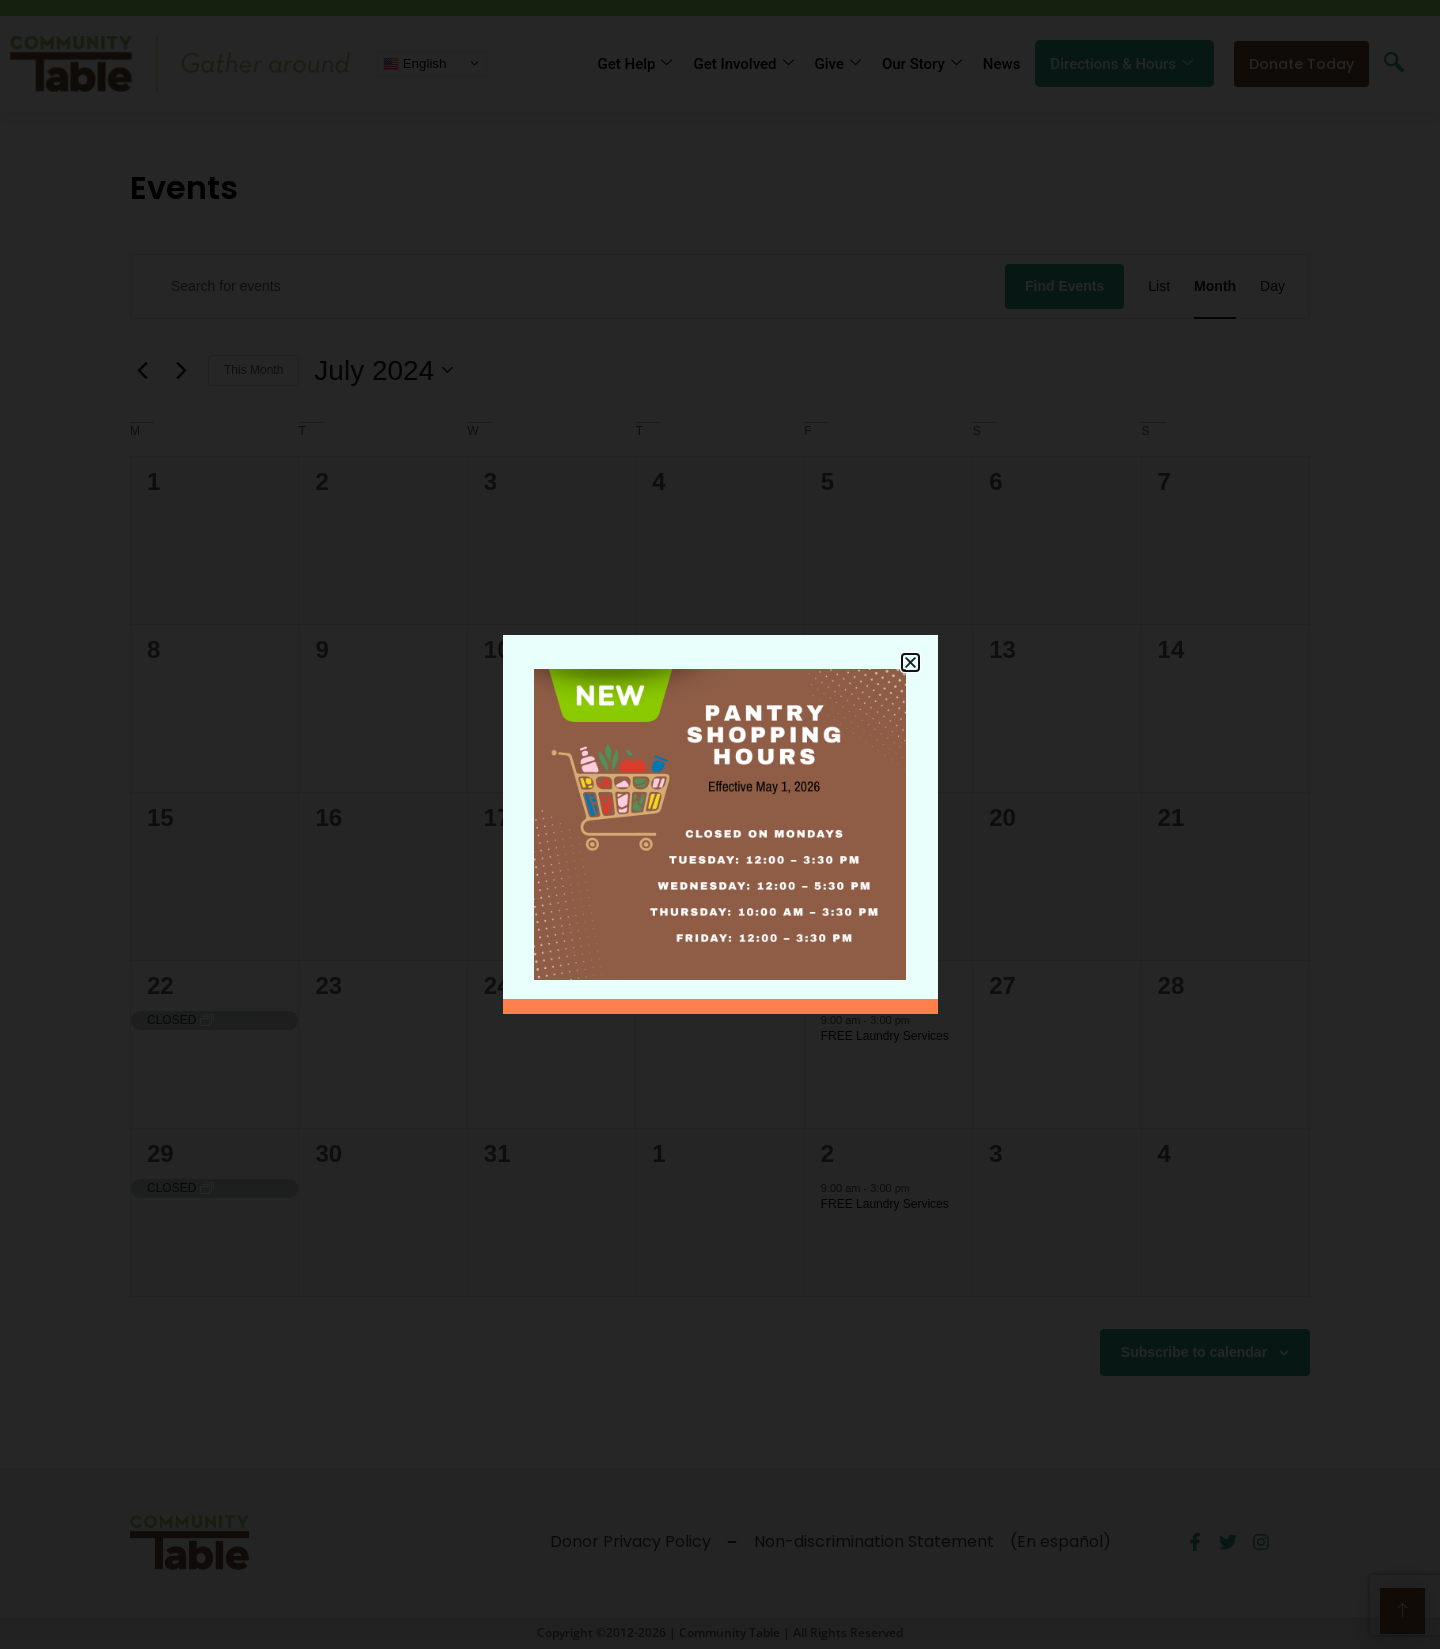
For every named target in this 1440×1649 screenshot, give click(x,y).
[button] (910, 649)
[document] (720, 824)
